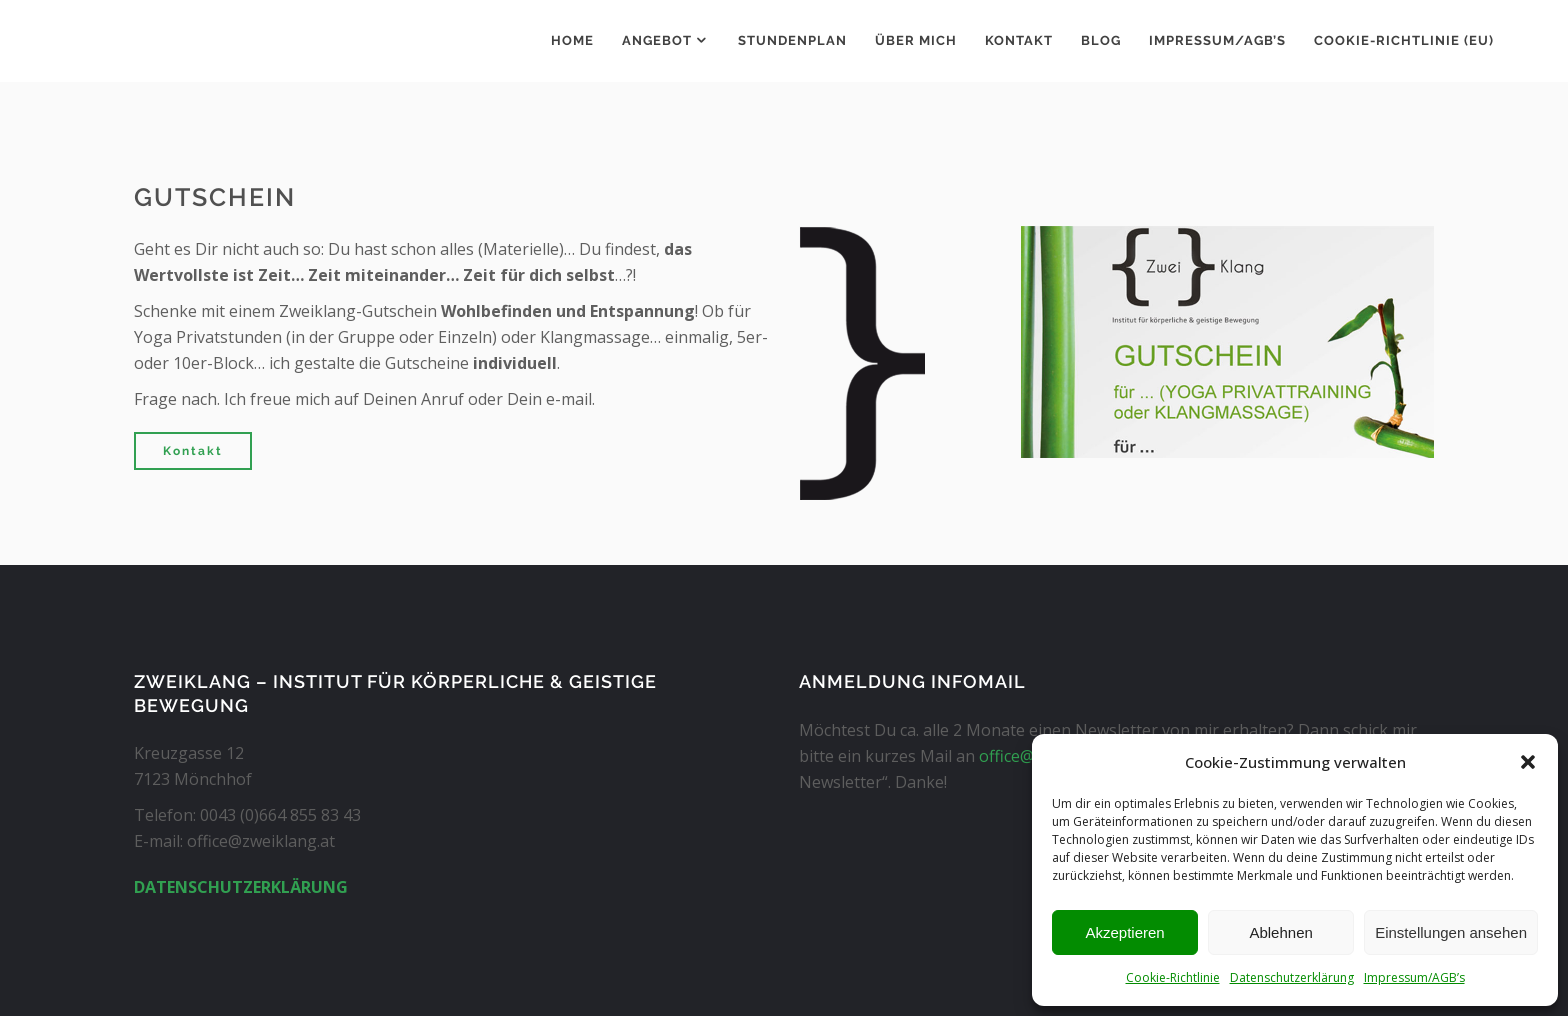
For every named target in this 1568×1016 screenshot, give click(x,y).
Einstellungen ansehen (1451, 932)
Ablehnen (1280, 932)
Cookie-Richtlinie (1173, 977)
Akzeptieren (1124, 932)
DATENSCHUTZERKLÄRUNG (241, 887)
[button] (1528, 762)
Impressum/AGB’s (1414, 977)
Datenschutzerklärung (1292, 977)
